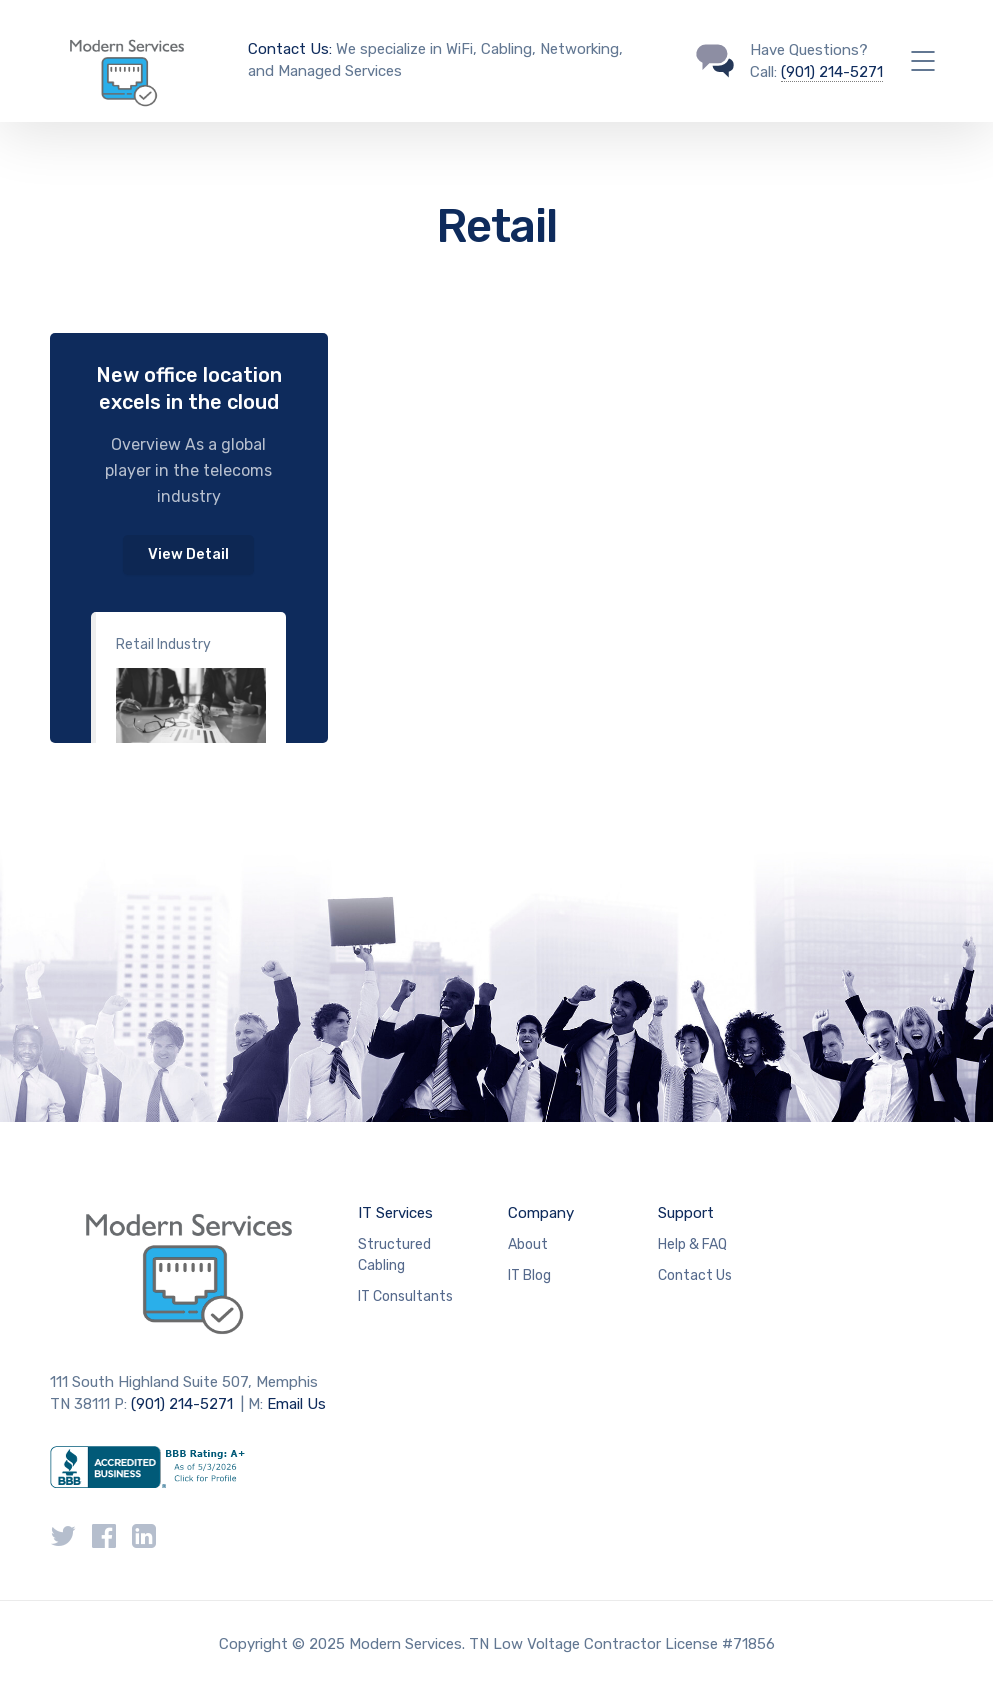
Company (541, 1213)
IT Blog (529, 1275)
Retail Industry (163, 644)
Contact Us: (290, 49)
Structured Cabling (394, 1255)
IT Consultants (405, 1296)
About (528, 1244)
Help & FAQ (692, 1244)
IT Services (395, 1213)
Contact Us (695, 1275)
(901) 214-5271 (832, 72)
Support (686, 1213)
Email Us (296, 1404)
